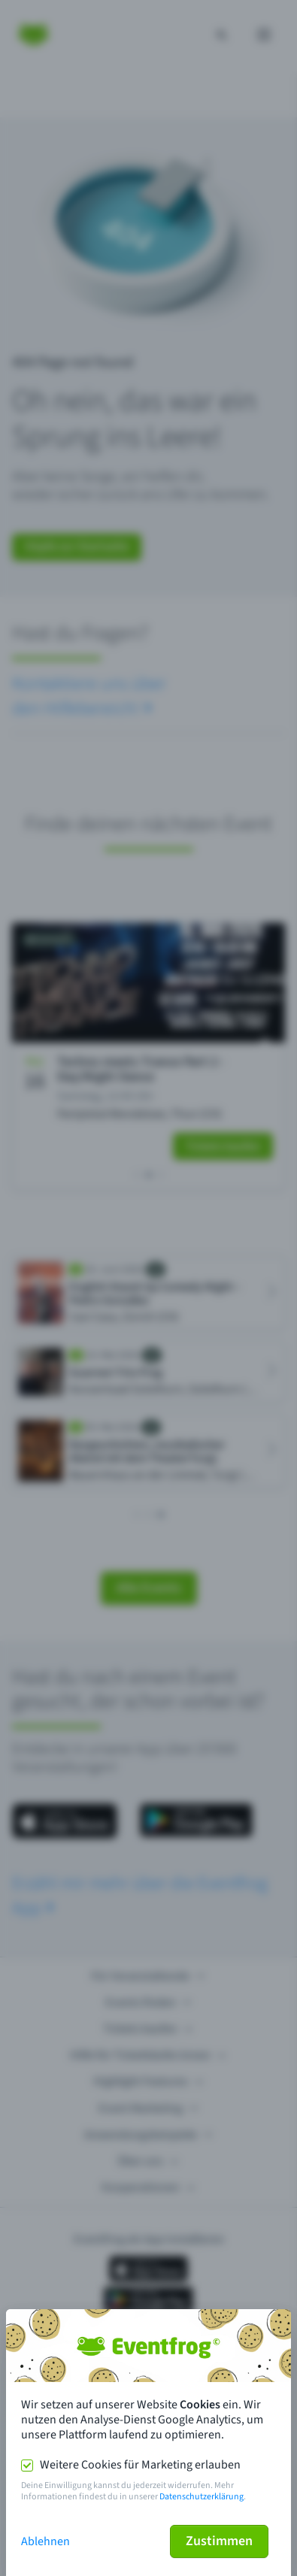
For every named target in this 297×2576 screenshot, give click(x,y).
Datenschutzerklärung (201, 2496)
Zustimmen (219, 2541)
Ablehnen (45, 2541)
